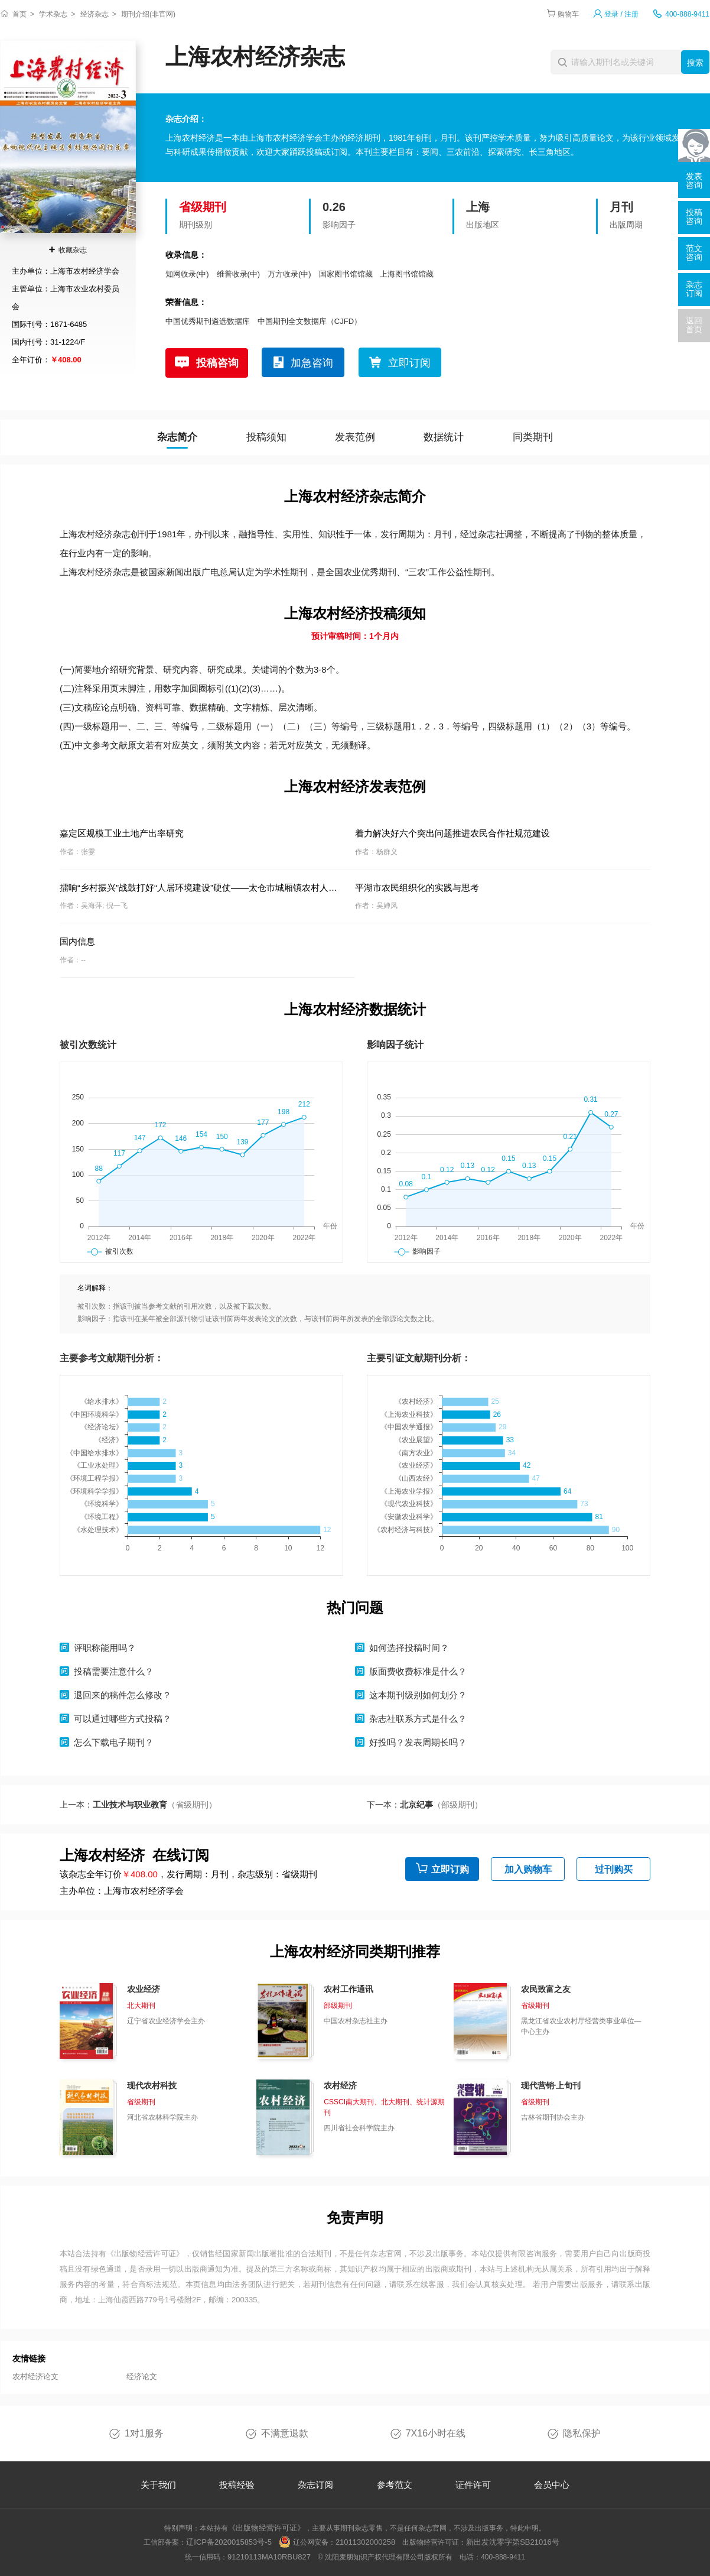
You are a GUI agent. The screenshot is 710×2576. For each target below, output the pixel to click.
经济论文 (141, 2376)
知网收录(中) (187, 274)
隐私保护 (582, 2433)
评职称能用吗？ (105, 1648)
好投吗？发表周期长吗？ (418, 1742)
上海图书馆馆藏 (407, 274)
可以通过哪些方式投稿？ (122, 1719)
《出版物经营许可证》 (145, 2253)
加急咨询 (312, 363)
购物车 (568, 14)
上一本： (138, 1804)
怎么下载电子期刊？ (114, 1742)
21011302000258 (365, 2542)
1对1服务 (144, 2433)
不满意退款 (284, 2433)
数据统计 (444, 437)
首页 (19, 14)
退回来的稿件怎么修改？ (122, 1695)
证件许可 (473, 2485)
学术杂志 (53, 14)
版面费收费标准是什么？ (418, 1671)
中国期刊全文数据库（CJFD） (309, 321)
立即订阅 (409, 363)
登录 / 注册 (621, 14)
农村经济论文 (35, 2376)
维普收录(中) (238, 274)
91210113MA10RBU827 (269, 2556)
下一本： (425, 1804)
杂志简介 (177, 437)
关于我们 (158, 2485)
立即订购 (450, 1869)
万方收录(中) (289, 274)
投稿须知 (266, 437)
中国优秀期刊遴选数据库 (207, 321)
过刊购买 (614, 1869)
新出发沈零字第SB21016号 (512, 2542)
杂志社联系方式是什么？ (418, 1719)
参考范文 (394, 2485)
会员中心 (551, 2485)
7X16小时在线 (435, 2433)
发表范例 (355, 437)
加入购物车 (528, 1869)
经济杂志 (94, 14)
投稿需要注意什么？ (114, 1671)
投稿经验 (237, 2485)
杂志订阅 (315, 2485)
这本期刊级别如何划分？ (418, 1695)
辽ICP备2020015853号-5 (229, 2542)
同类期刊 (533, 437)
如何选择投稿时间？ (409, 1648)
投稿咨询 (217, 363)
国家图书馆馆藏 (346, 274)
